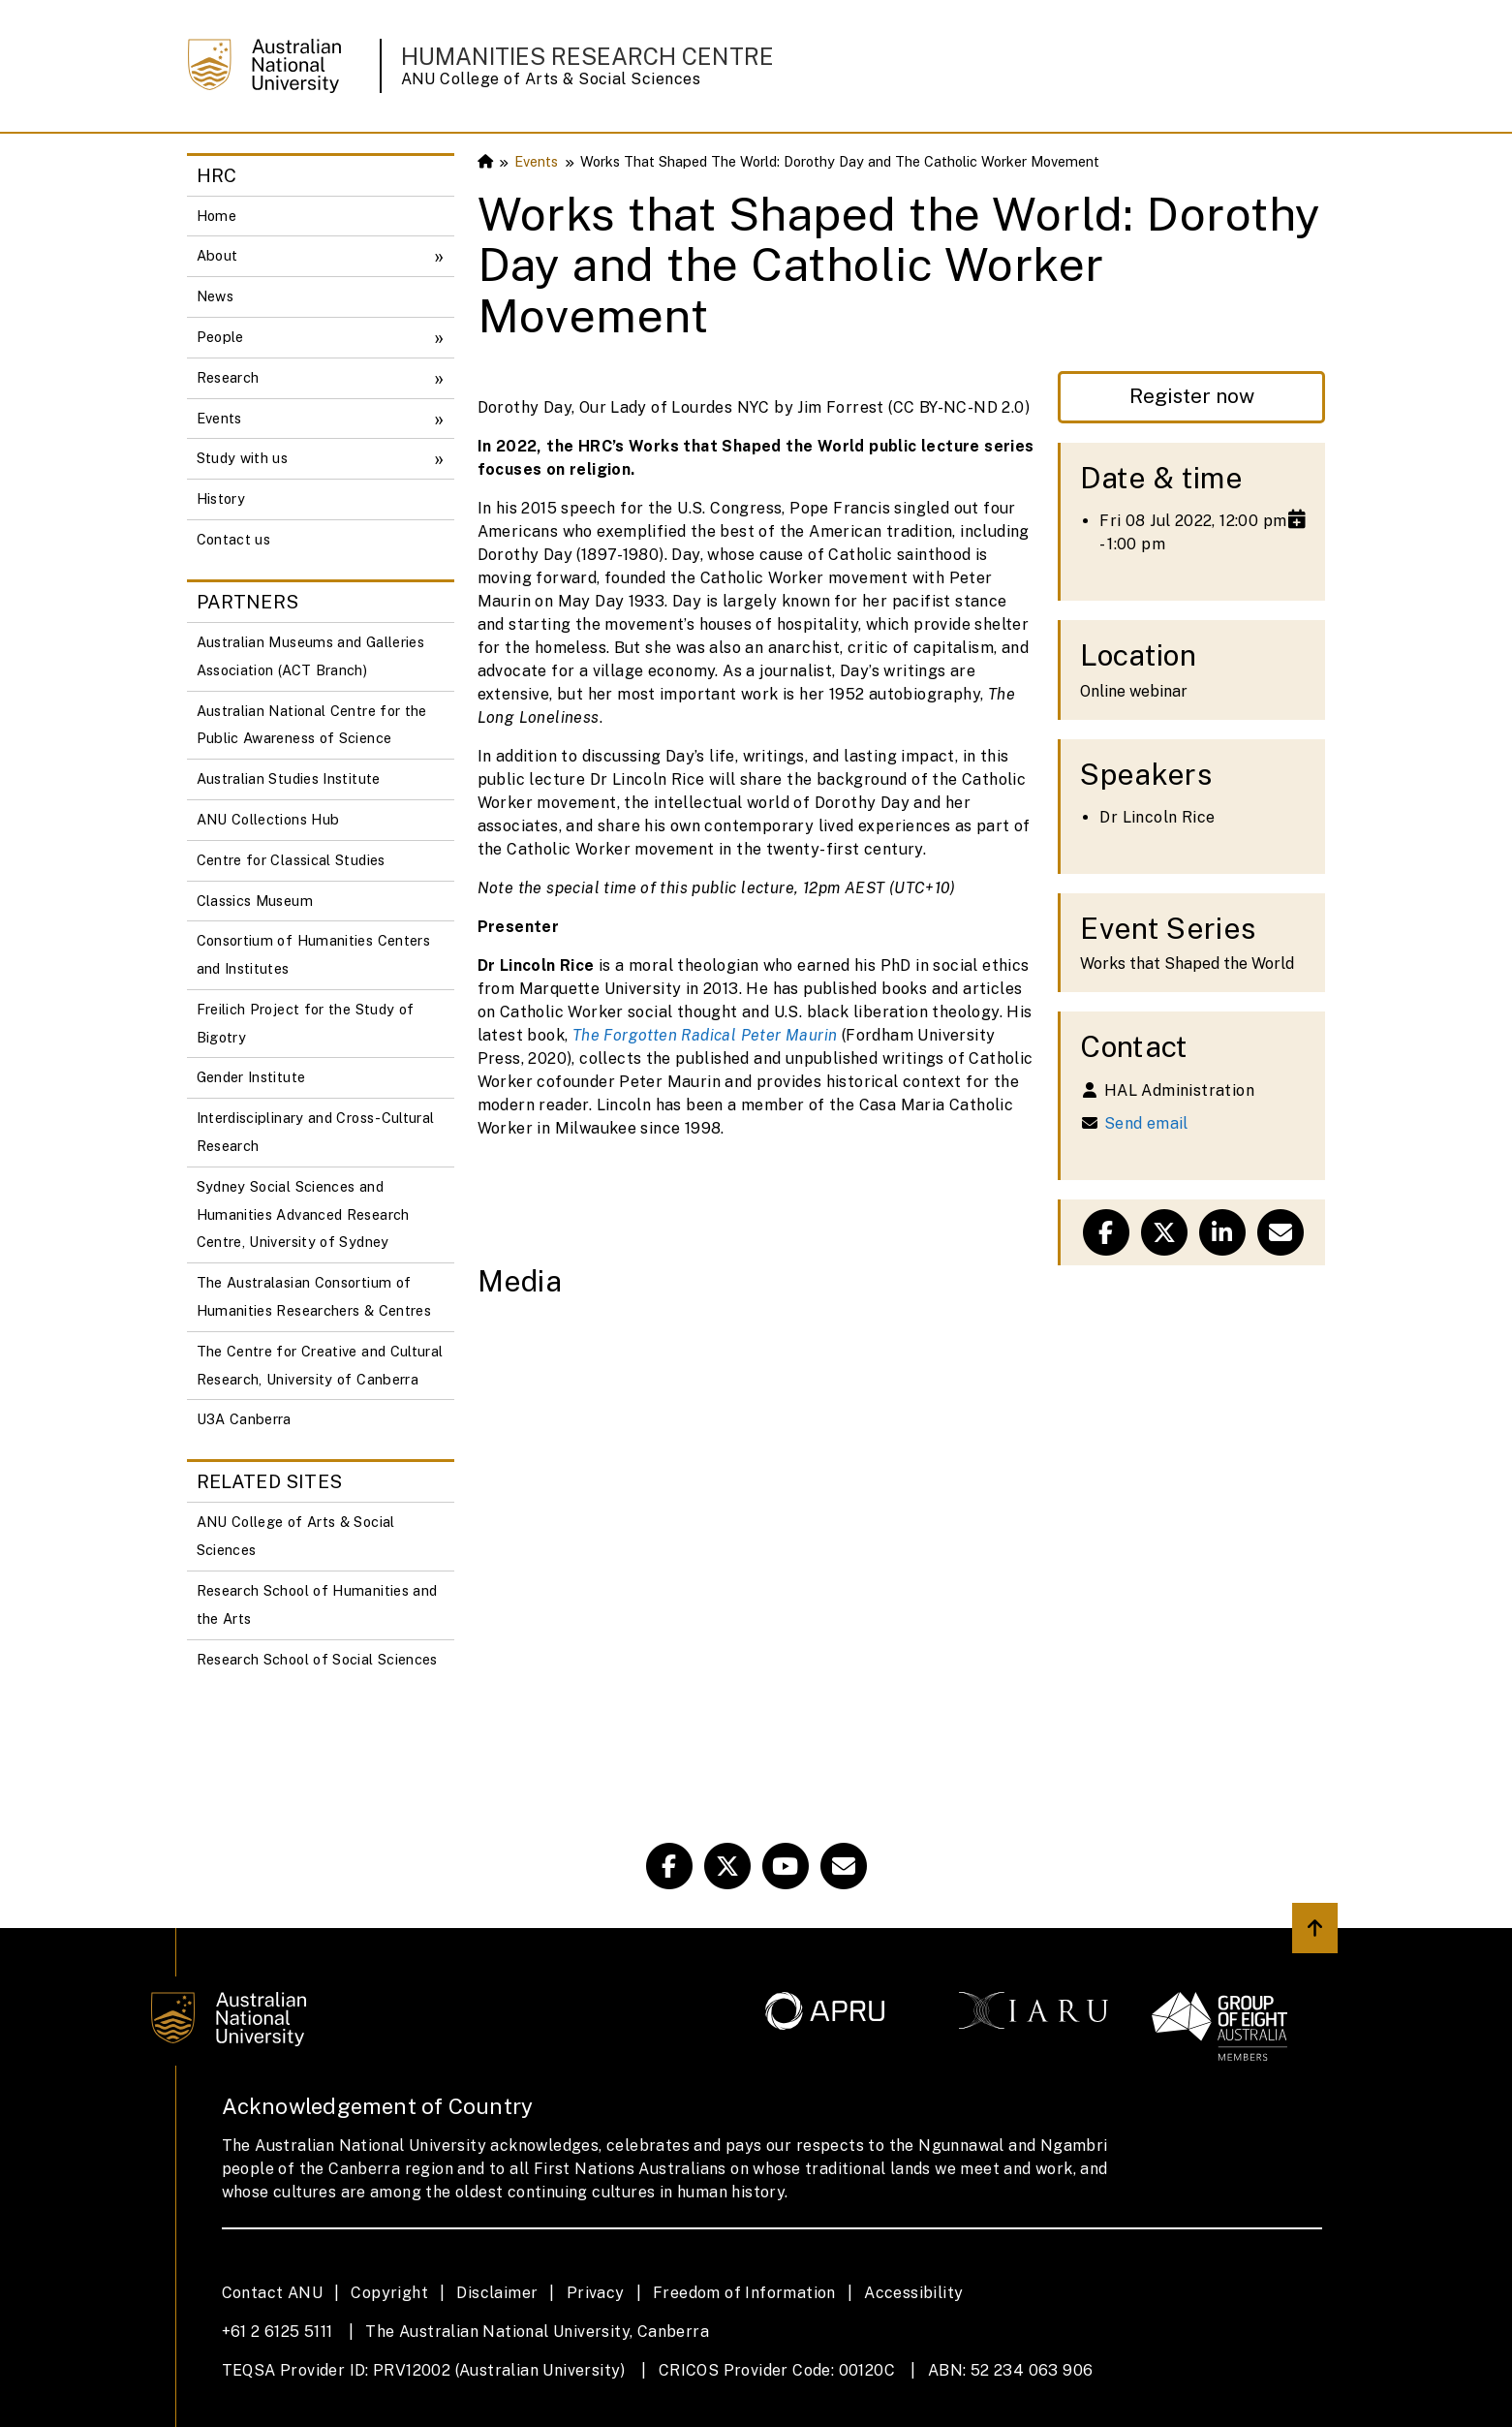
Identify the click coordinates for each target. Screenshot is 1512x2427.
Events (219, 418)
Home (216, 215)
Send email (1146, 1123)
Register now (1191, 396)
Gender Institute (251, 1077)
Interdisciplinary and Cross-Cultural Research (316, 1131)
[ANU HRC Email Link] (844, 1866)
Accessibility (913, 2293)
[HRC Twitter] (727, 1866)
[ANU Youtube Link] (785, 1866)
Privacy (596, 2293)
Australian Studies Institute (289, 778)
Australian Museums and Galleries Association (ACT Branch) (311, 656)
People (220, 336)
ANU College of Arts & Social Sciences (551, 79)
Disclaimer (497, 2293)
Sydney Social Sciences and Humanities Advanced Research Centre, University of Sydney (303, 1214)
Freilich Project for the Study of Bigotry (306, 1023)
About (217, 255)
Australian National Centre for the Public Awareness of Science (312, 724)
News (215, 296)
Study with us (243, 458)
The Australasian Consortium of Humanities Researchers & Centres (314, 1296)
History (221, 498)
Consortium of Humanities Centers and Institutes (314, 954)
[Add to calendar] (1297, 519)
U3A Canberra (244, 1419)
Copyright (389, 2293)
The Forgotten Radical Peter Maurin (705, 1035)
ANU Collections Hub (268, 819)
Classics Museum (255, 900)
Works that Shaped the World (1187, 963)
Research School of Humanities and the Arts (317, 1604)
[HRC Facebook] (669, 1866)
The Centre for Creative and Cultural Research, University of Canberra (320, 1365)
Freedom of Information (744, 2293)
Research (228, 377)
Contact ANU (272, 2293)
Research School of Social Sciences (317, 1659)
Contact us (234, 539)
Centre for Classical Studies (291, 860)
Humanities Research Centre (587, 56)
